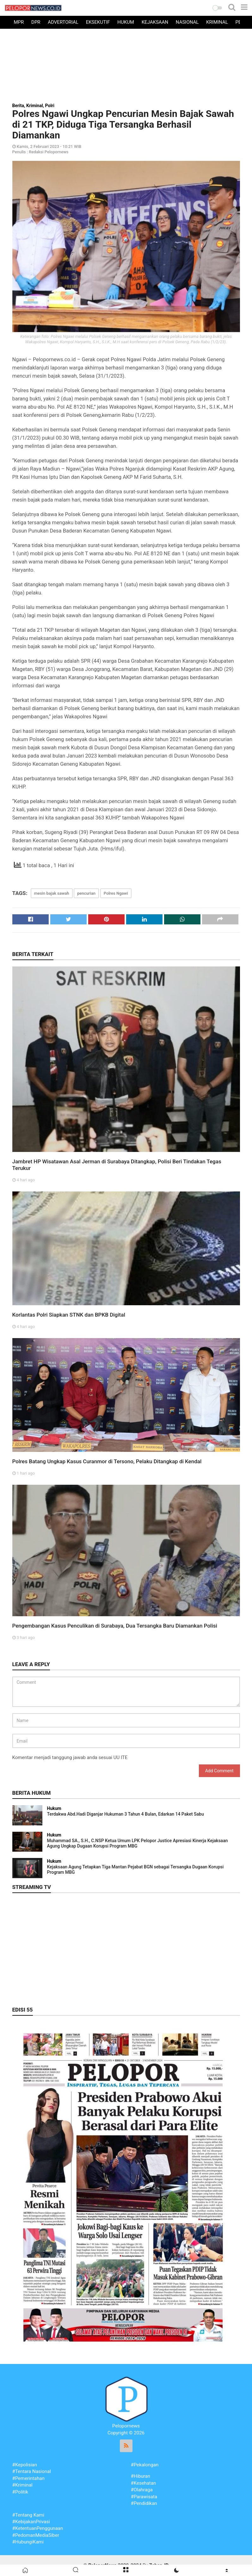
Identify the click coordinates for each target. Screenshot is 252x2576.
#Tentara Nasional (31, 2471)
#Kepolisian (24, 2465)
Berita (18, 105)
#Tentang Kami (28, 2515)
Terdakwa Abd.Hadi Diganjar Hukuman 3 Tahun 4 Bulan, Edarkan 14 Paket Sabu (125, 1814)
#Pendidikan (144, 2503)
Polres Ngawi (116, 893)
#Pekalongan (145, 2465)
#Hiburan (141, 2476)
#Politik (20, 2492)
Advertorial (63, 22)
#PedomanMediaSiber (35, 2535)
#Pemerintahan (28, 2478)
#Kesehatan (143, 2483)
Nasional (187, 22)
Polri (49, 105)
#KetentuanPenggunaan (37, 2528)
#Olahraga (142, 2490)
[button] (217, 7)
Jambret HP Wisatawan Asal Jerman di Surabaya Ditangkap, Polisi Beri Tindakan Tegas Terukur (116, 1164)
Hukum (125, 22)
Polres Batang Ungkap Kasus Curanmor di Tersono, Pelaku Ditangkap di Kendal (107, 1461)
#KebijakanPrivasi (31, 2521)
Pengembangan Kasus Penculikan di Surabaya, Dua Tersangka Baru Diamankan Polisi (114, 1626)
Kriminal (217, 22)
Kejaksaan (155, 22)
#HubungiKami (28, 2542)
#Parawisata (144, 2497)
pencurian (86, 893)
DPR (35, 22)
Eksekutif (98, 22)
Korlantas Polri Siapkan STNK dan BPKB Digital (68, 1315)
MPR (19, 22)
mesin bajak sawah (51, 893)
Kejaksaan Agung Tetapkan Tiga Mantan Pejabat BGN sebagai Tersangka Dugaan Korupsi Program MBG (135, 1869)
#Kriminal (22, 2485)
